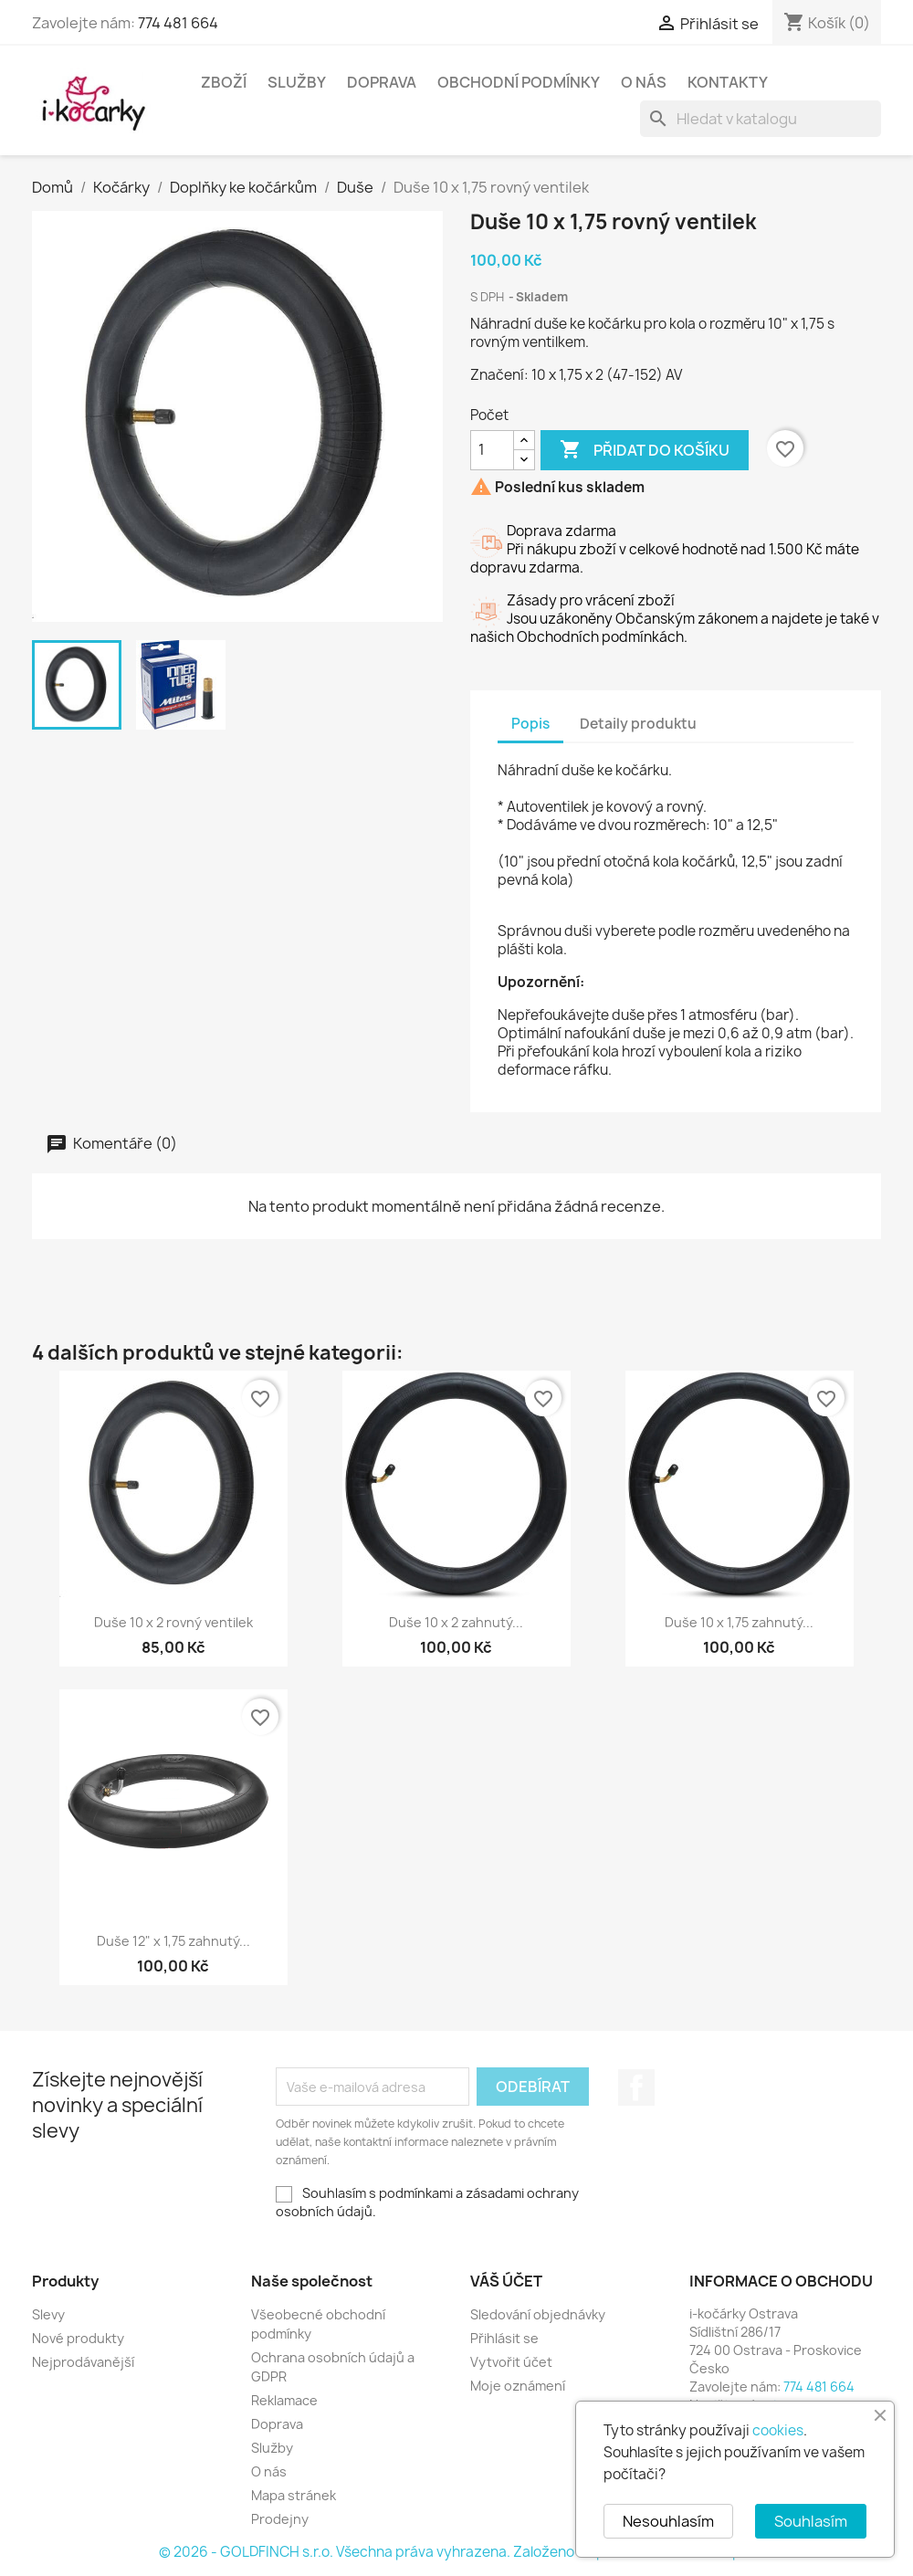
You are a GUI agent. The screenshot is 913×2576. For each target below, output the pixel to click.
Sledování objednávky (537, 2314)
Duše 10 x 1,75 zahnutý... (739, 1622)
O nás (643, 82)
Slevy (48, 2314)
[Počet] (492, 450)
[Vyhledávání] (760, 118)
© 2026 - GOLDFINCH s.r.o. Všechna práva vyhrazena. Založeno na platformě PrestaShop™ (456, 2551)
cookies (777, 2430)
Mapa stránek (293, 2495)
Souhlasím (810, 2521)
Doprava (381, 82)
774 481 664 (178, 23)
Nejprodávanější (83, 2362)
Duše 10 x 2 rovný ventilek (173, 1622)
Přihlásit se (504, 2338)
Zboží (224, 82)
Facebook (636, 2087)
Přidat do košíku (644, 450)
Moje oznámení (517, 2385)
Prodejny (280, 2519)
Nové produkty (78, 2338)
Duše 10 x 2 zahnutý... (456, 1622)
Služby (297, 82)
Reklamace (284, 2400)
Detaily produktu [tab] (638, 723)
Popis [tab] (530, 723)
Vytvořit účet (511, 2362)
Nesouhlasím (668, 2521)
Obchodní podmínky (518, 82)
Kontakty (727, 82)
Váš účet (506, 2281)
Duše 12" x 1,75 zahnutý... (173, 1941)
